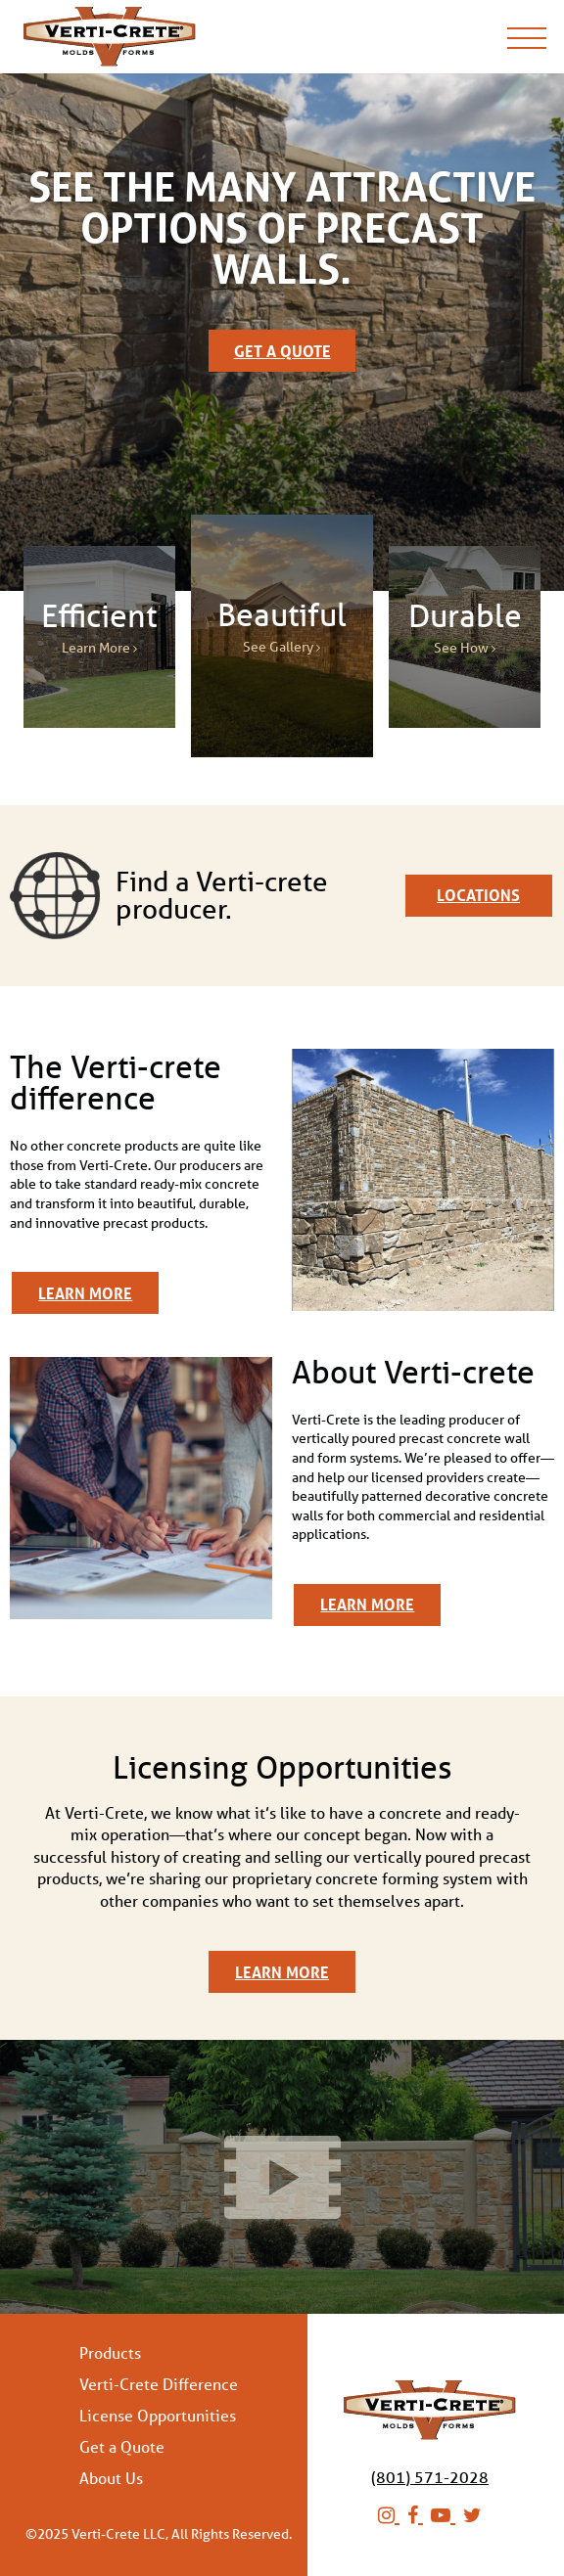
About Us (111, 2478)
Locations (478, 894)
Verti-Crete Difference (158, 2384)
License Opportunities (157, 2415)
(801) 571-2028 (430, 2476)
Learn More (85, 1293)
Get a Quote (282, 350)
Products (110, 2353)
